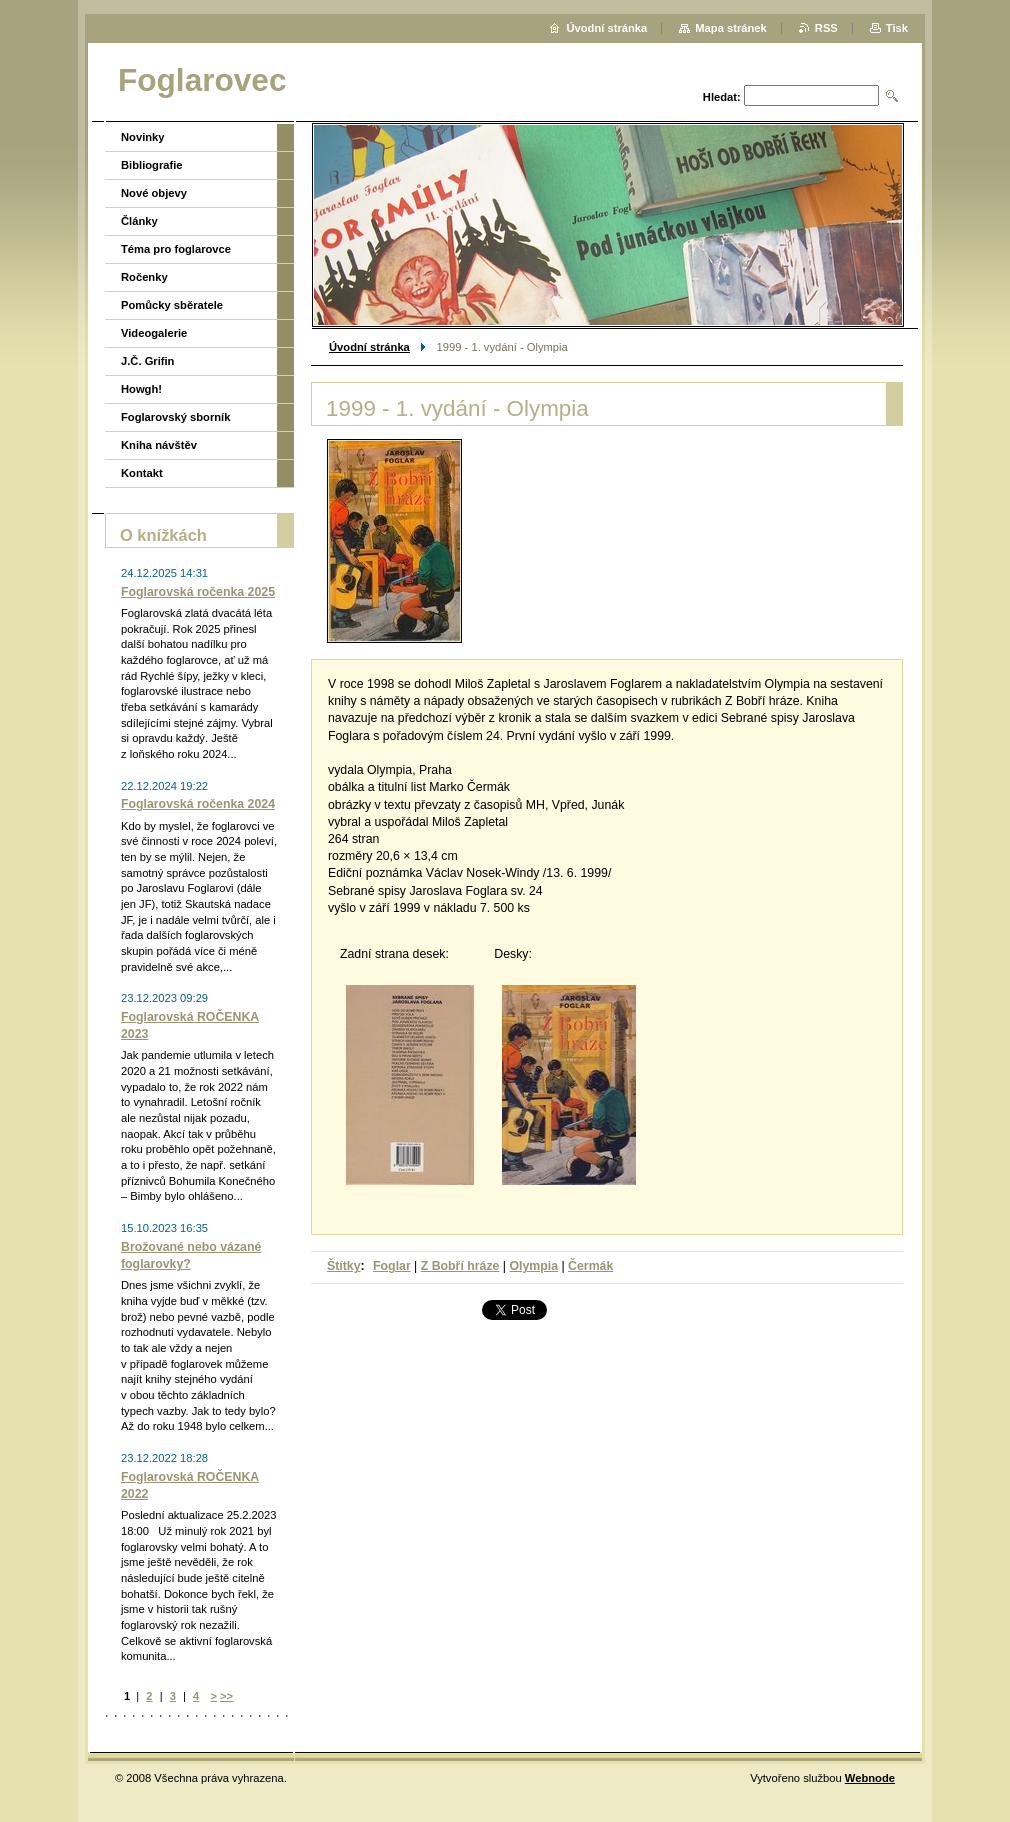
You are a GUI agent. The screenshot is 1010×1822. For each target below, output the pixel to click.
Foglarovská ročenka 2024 (198, 804)
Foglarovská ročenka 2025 (198, 592)
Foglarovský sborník (175, 417)
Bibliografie (152, 165)
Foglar (392, 1266)
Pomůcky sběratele (172, 305)
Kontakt (142, 473)
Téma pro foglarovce (176, 249)
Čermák (590, 1266)
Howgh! (141, 389)
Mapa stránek (731, 28)
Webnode (870, 1778)
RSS (826, 28)
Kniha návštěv (159, 445)
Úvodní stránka (369, 347)
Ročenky (144, 277)
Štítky (344, 1266)
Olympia (533, 1266)
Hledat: (722, 97)
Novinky (143, 137)
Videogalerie (154, 333)
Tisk (897, 28)
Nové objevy (154, 193)
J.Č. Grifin (147, 361)
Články (139, 221)
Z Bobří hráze (460, 1266)
